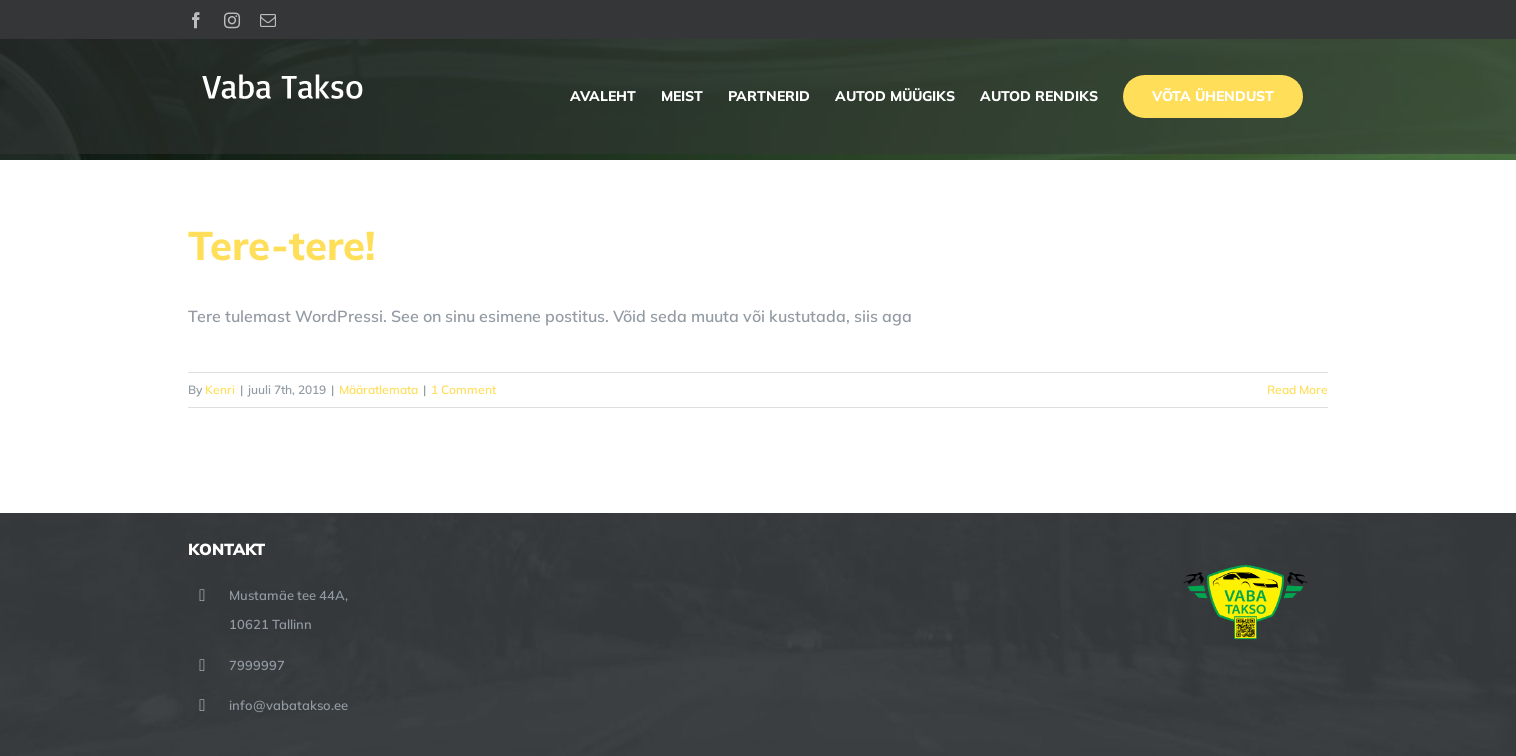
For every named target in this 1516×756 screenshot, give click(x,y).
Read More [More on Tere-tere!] (1297, 389)
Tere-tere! (281, 245)
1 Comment (463, 389)
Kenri (220, 389)
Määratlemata (378, 389)
